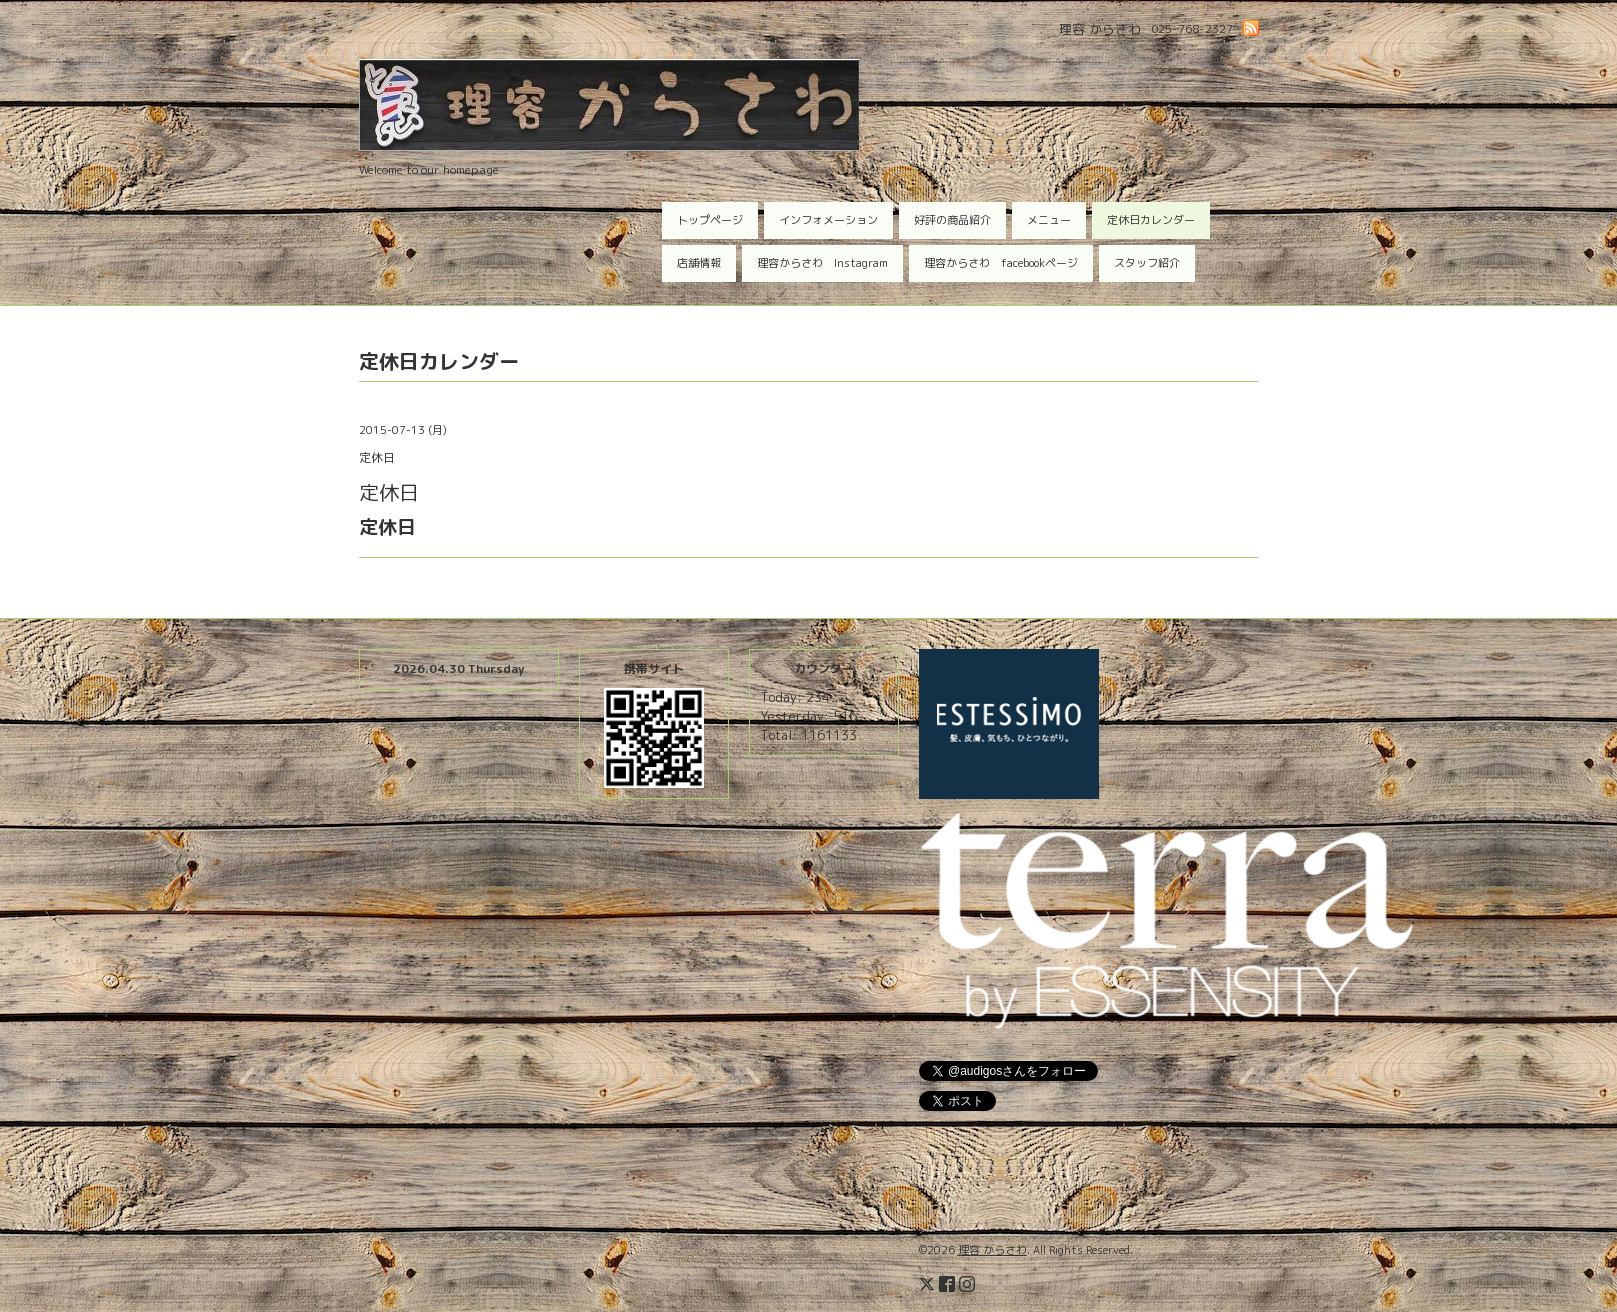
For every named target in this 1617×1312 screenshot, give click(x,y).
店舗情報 (699, 263)
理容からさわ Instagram (822, 263)
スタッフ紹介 (1147, 263)
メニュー (1049, 220)
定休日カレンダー (1151, 220)
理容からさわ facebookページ (1001, 263)
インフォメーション (828, 220)
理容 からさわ (992, 1250)
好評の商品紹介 (952, 220)
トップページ (710, 220)
